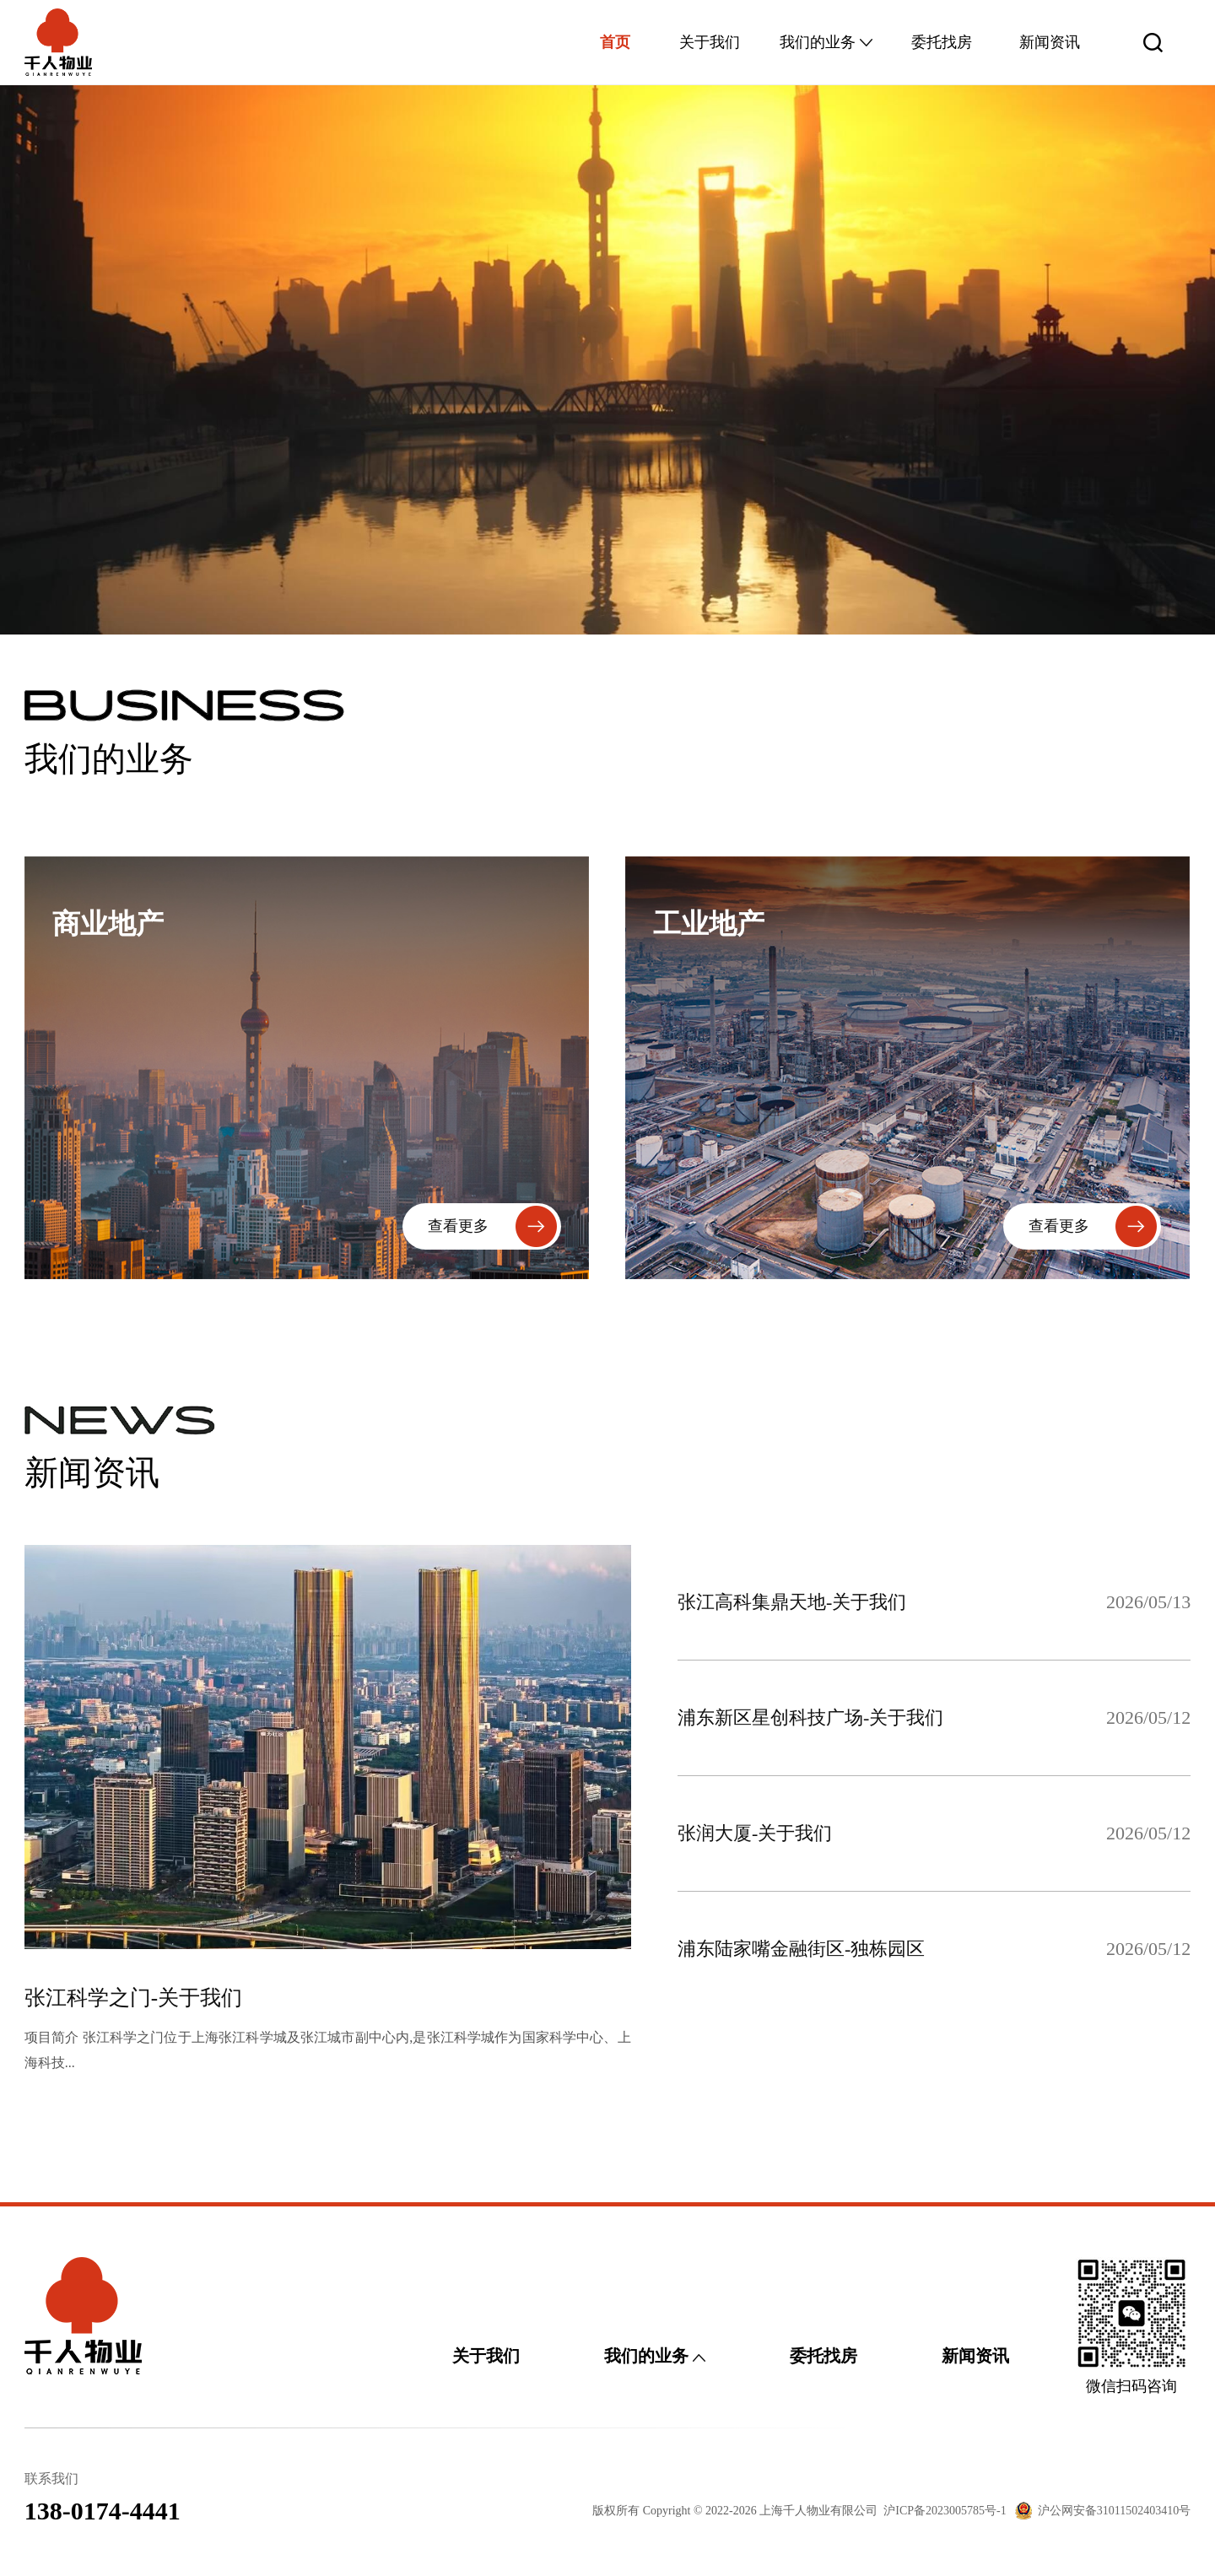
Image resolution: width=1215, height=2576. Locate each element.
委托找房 (941, 42)
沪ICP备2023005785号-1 (944, 2510)
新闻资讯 (1049, 42)
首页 (615, 42)
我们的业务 (826, 42)
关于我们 (709, 42)
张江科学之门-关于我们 (133, 1997)
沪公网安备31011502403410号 (1114, 2510)
